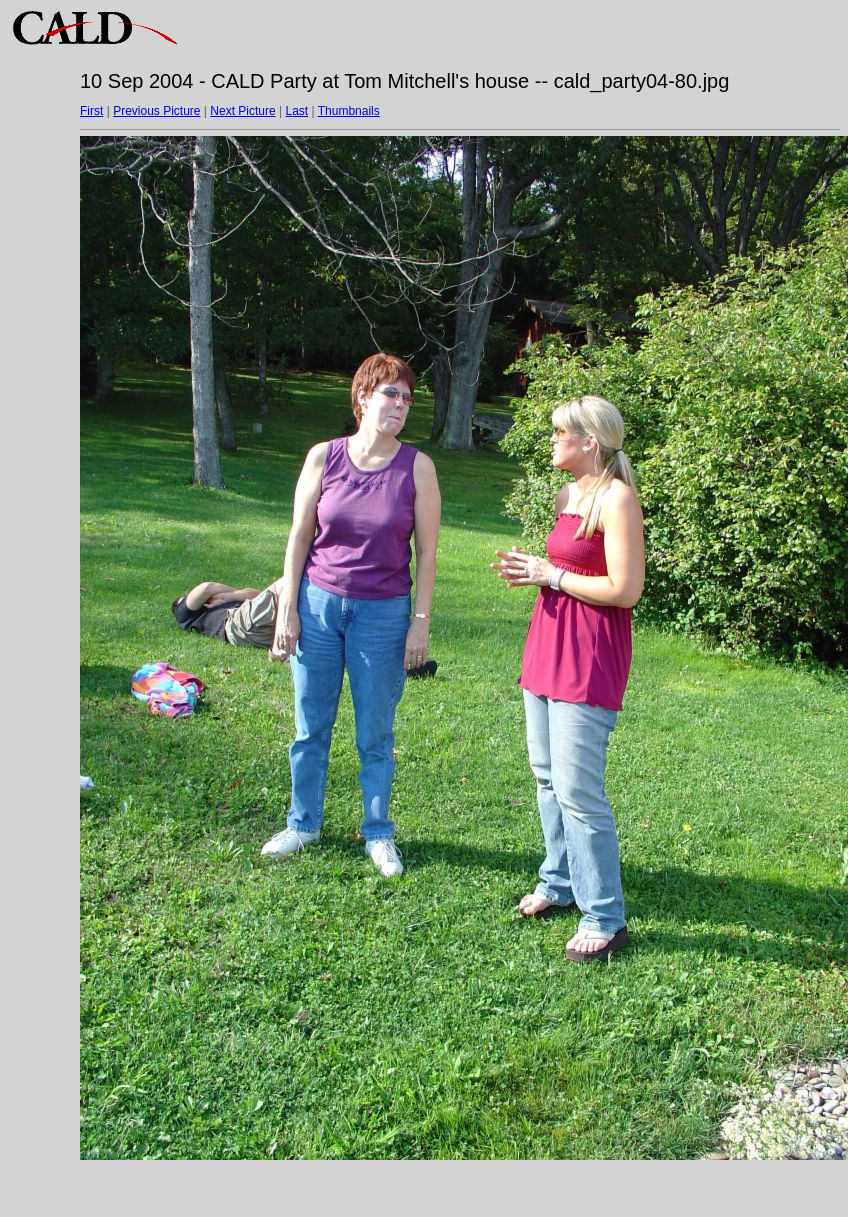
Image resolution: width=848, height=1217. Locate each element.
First (91, 111)
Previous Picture (156, 111)
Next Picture (242, 111)
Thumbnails (349, 111)
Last (296, 111)
